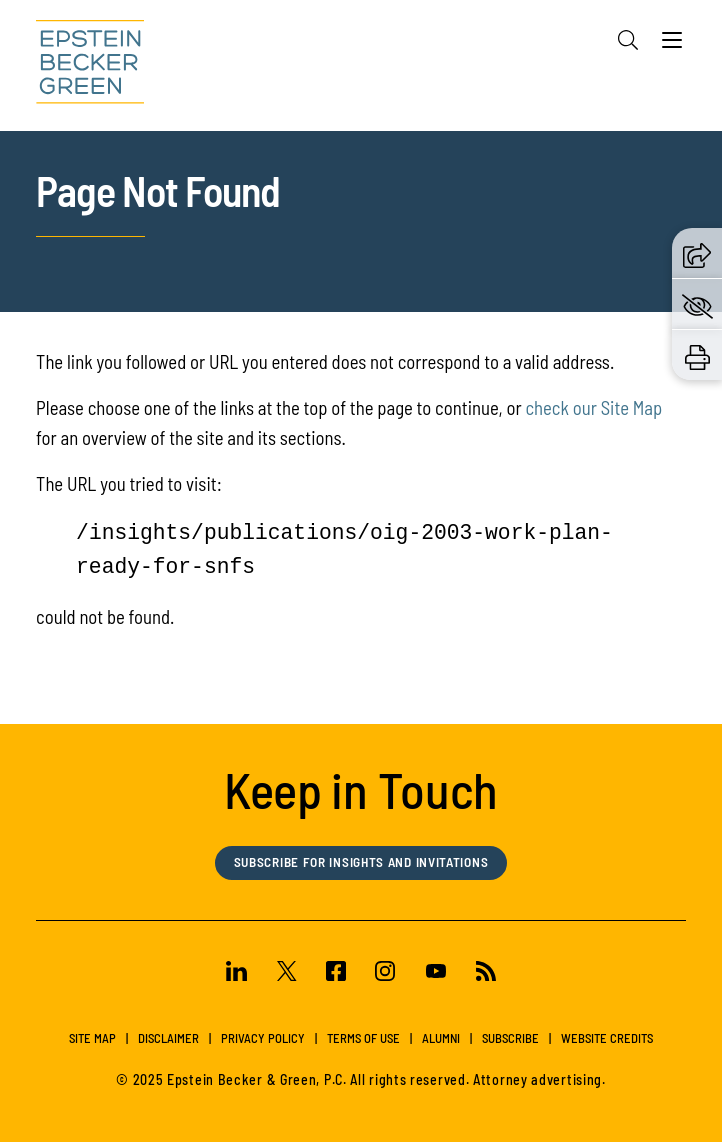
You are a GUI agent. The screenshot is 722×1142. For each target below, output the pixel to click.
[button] (697, 253)
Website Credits (607, 1038)
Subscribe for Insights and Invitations (361, 862)
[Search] (628, 40)
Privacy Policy (263, 1038)
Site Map (92, 1038)
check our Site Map (593, 407)
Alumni (441, 1038)
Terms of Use (363, 1038)
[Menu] (672, 45)
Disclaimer (168, 1038)
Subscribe (510, 1038)
